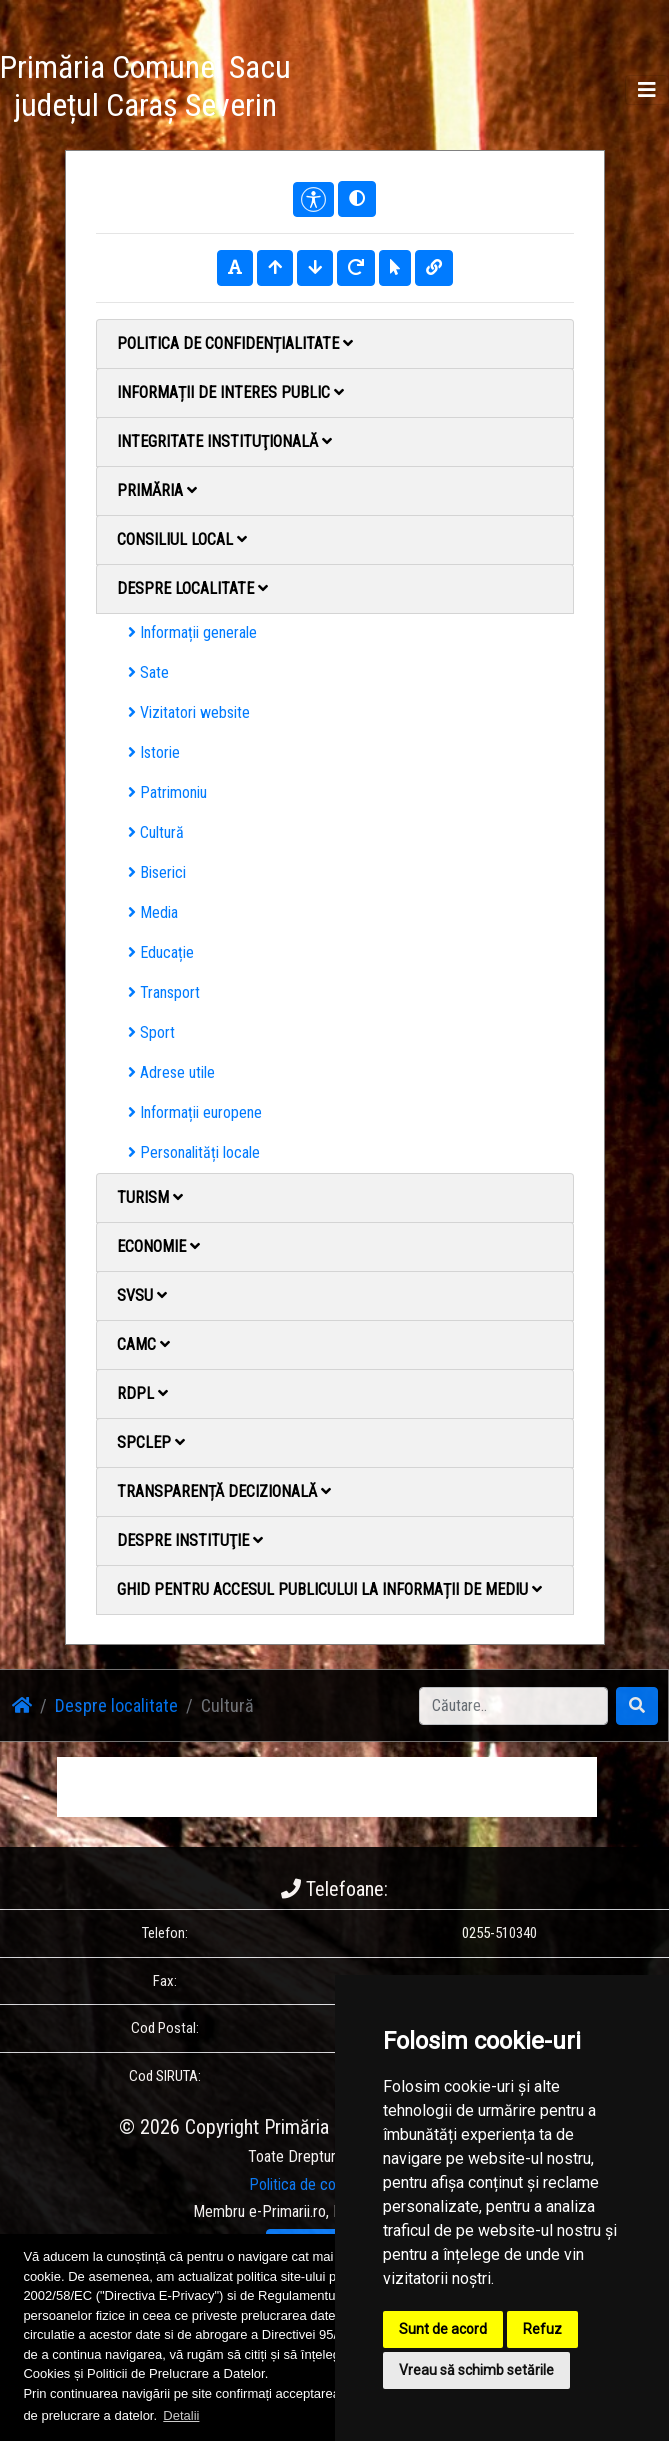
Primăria (157, 490)
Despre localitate (192, 588)
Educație (161, 952)
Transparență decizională (224, 1491)
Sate (148, 672)
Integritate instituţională (224, 441)
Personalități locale (194, 1152)
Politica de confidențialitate (235, 343)
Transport (164, 992)
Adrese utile (171, 1072)
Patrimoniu (167, 792)
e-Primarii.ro (287, 2211)
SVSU (142, 1295)
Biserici (157, 872)
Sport (151, 1032)
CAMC (143, 1344)
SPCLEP (151, 1442)
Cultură (156, 832)
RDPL (142, 1393)
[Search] (513, 1706)
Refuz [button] (542, 2329)
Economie (158, 1246)
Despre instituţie (190, 1540)
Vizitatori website (189, 712)
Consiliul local (182, 539)
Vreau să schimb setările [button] (476, 2370)
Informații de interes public (230, 392)
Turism (150, 1197)
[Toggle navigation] (647, 90)
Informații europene (195, 1112)
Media (153, 912)
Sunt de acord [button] (443, 2329)
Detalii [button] (181, 2415)
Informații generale (192, 632)
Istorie (154, 752)
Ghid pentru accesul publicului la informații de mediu (329, 1589)
